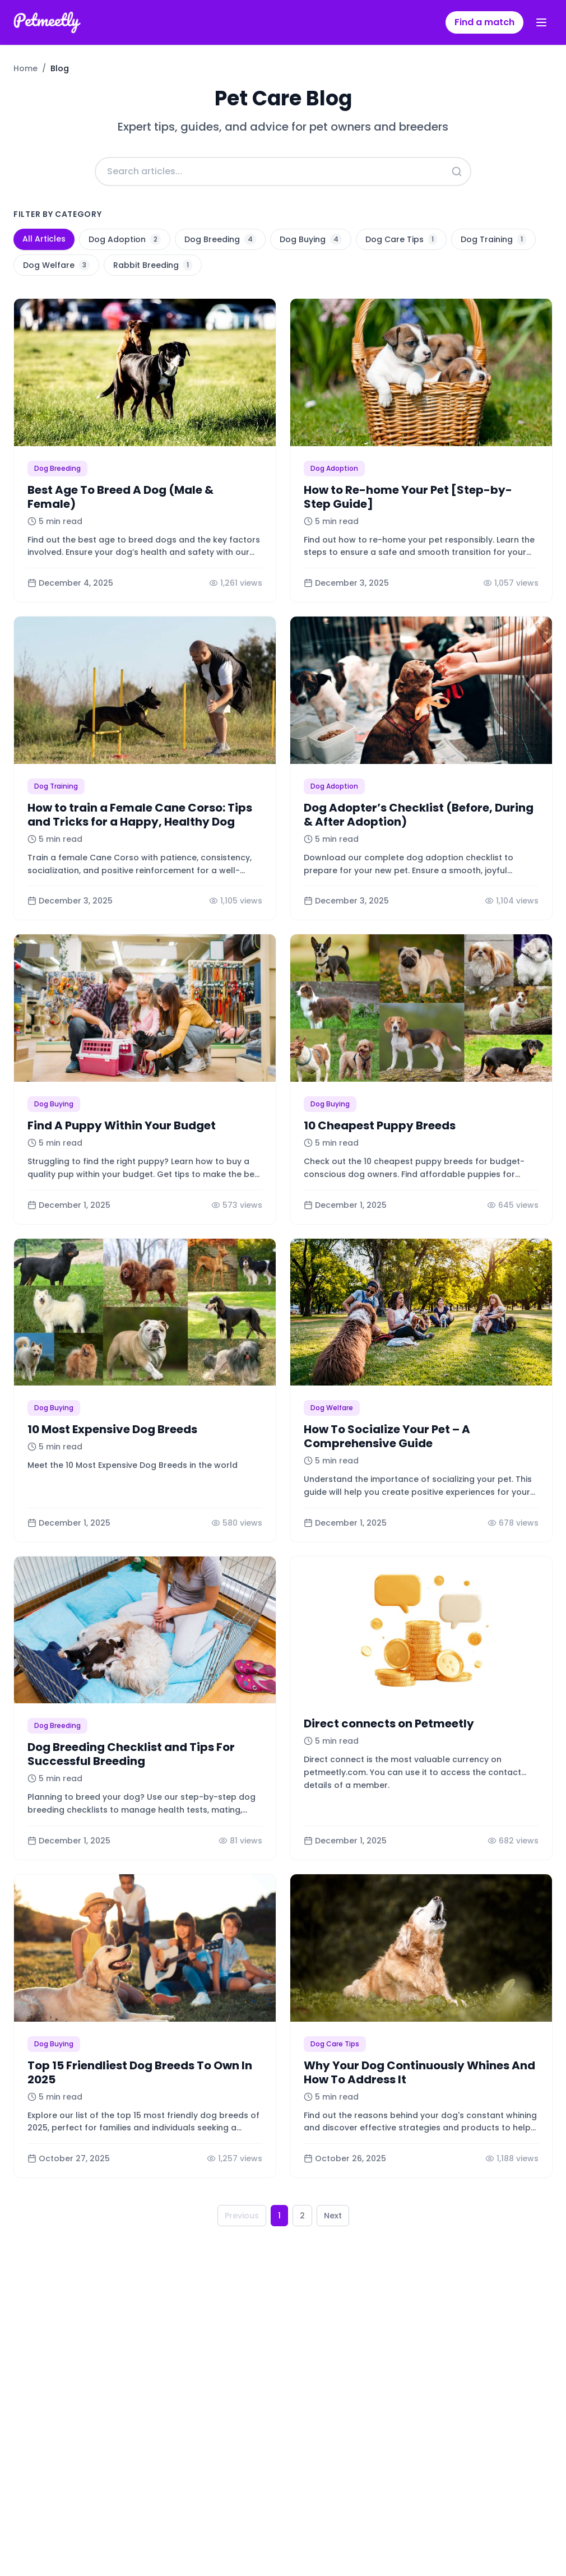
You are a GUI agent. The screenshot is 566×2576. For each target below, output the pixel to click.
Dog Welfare (56, 265)
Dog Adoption (125, 239)
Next (333, 2215)
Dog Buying (311, 239)
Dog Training (493, 239)
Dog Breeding (220, 239)
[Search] (457, 171)
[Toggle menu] (541, 22)
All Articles (44, 238)
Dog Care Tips (401, 239)
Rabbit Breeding (152, 265)
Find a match (484, 22)
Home (25, 68)
